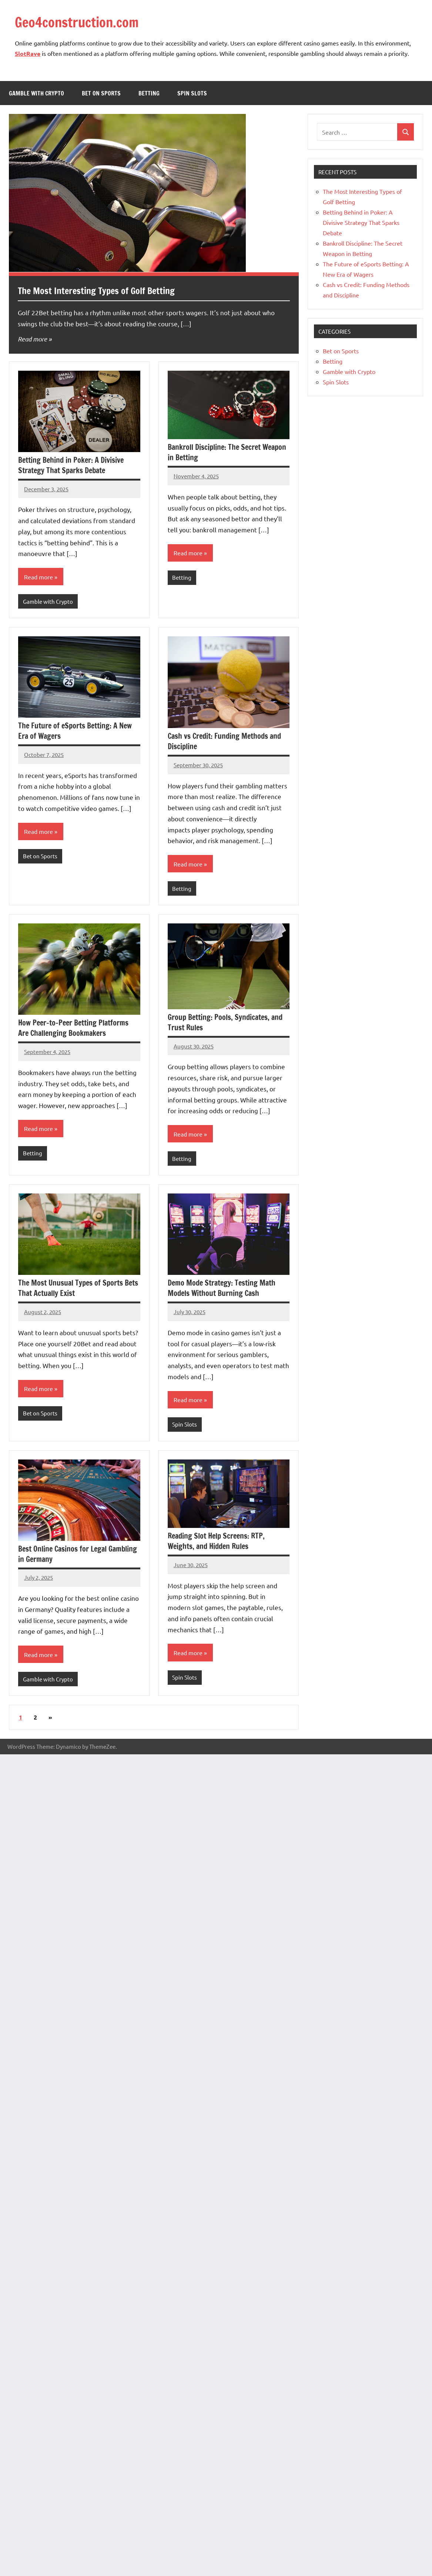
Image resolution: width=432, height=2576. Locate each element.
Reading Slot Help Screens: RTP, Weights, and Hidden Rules (216, 1541)
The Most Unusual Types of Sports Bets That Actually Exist (78, 1288)
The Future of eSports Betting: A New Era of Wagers (75, 730)
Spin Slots (192, 93)
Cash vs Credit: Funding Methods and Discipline (224, 741)
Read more (32, 339)
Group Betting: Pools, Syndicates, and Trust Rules (225, 1022)
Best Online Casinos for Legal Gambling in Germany (77, 1554)
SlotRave (27, 53)
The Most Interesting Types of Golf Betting (96, 290)
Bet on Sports (101, 93)
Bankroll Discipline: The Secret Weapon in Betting (227, 452)
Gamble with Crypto (36, 93)
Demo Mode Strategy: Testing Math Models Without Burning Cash (221, 1288)
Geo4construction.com (77, 22)
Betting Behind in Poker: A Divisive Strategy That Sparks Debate (71, 465)
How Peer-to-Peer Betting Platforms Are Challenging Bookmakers (73, 1027)
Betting (149, 93)
